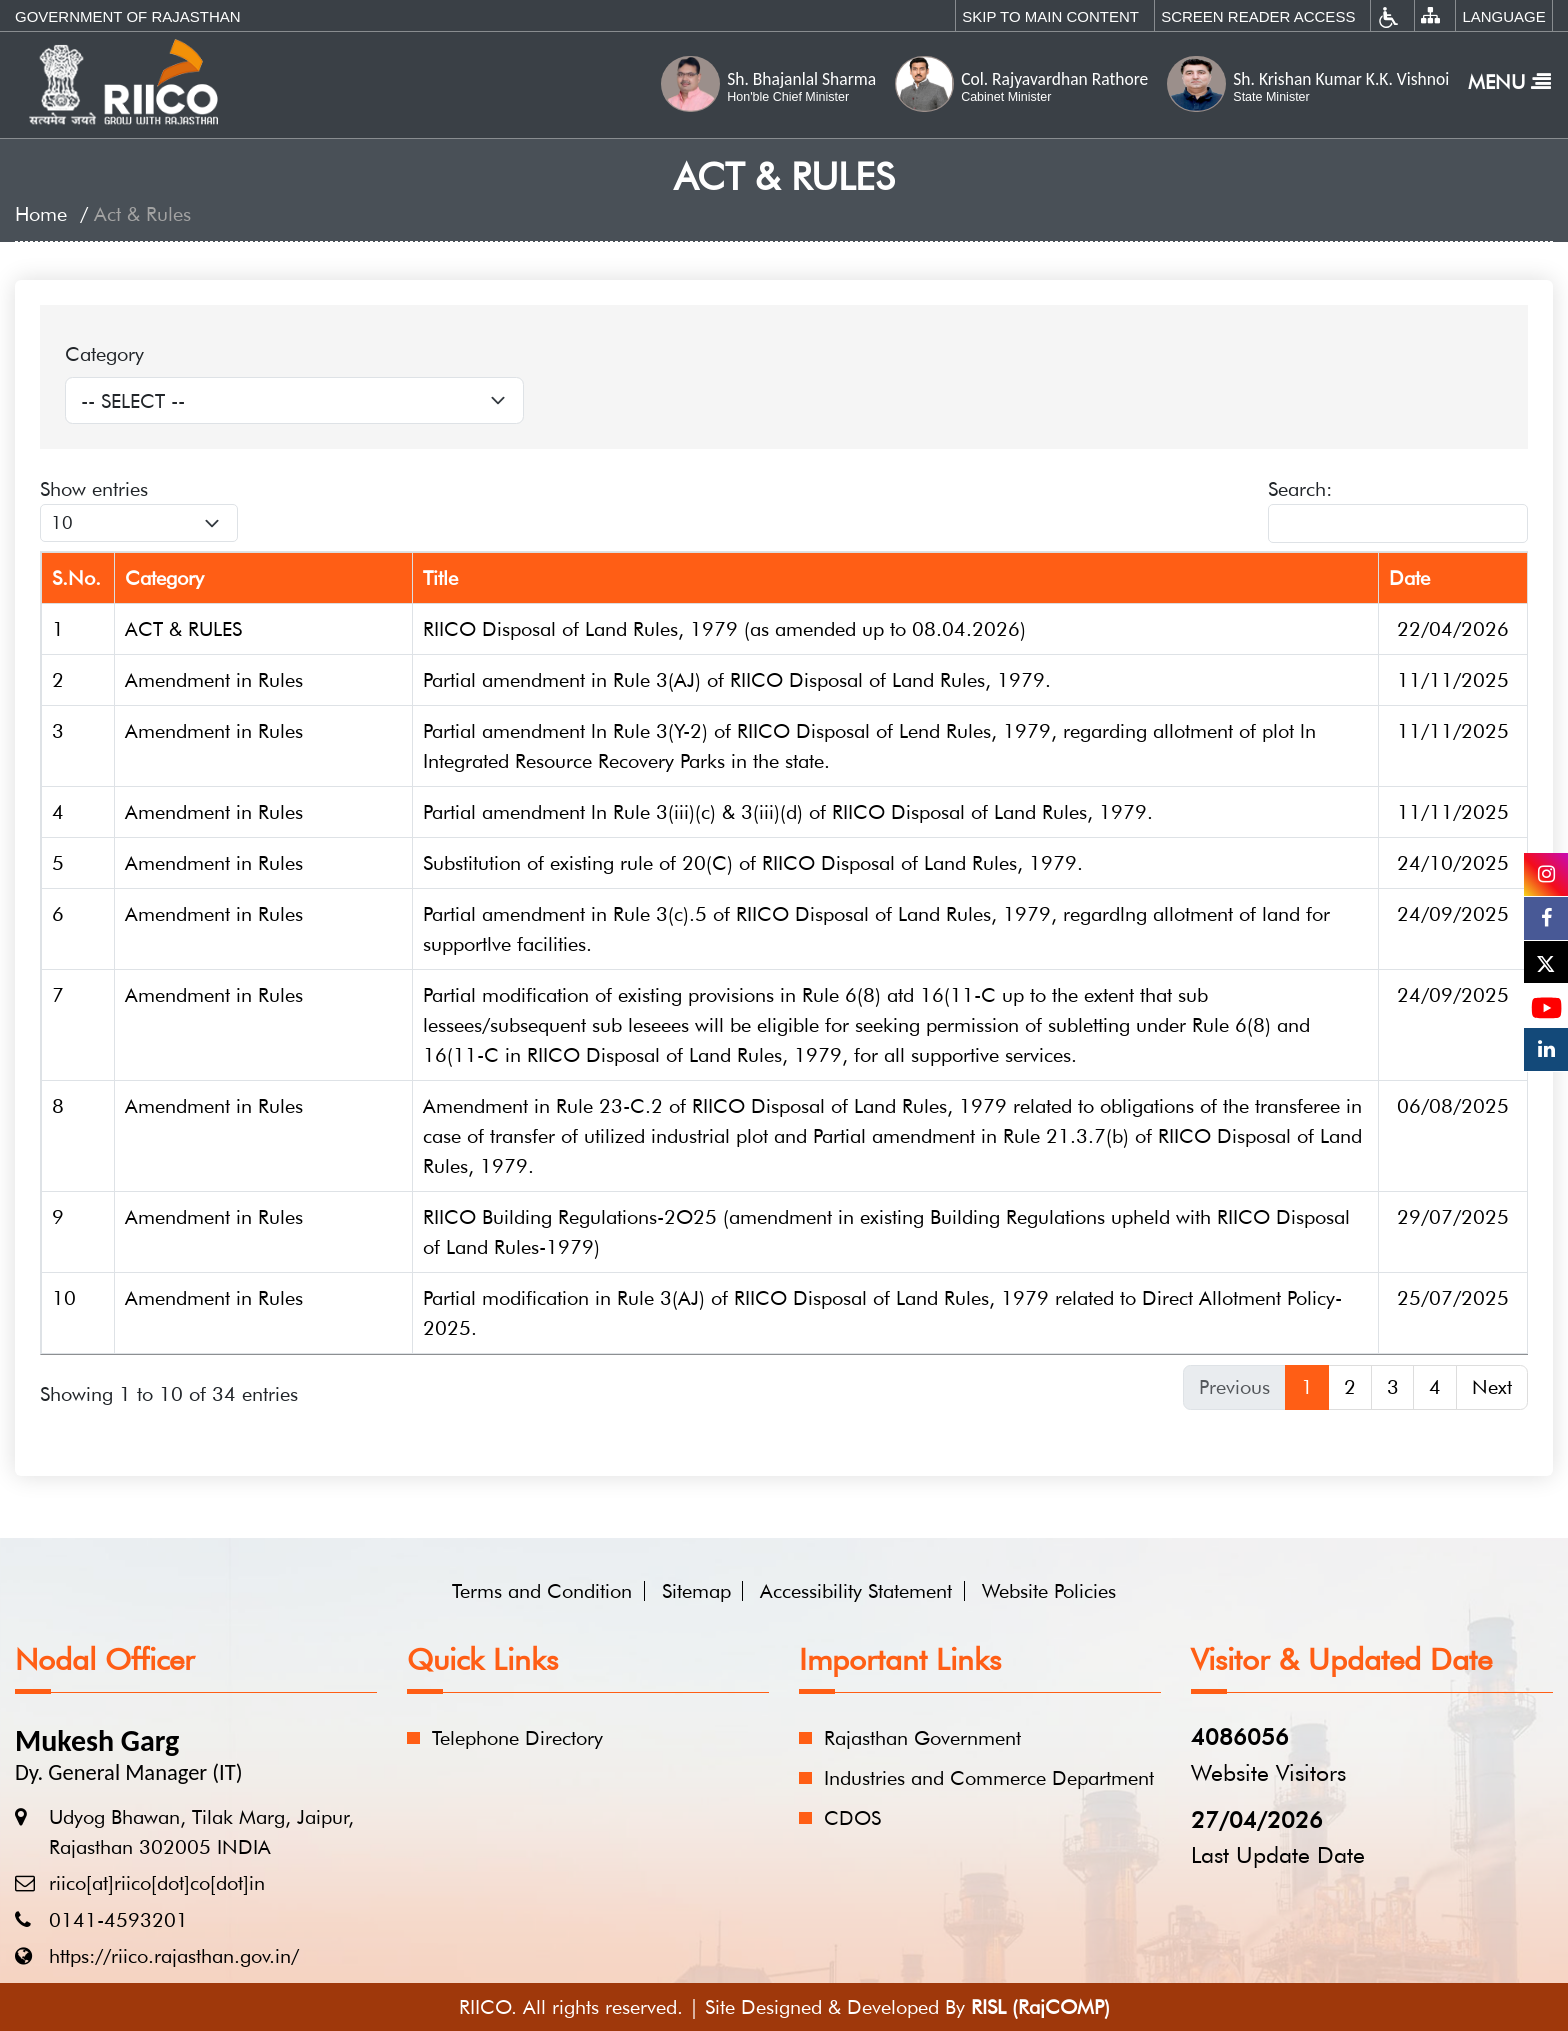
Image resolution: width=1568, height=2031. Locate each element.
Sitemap (696, 1591)
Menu (1509, 82)
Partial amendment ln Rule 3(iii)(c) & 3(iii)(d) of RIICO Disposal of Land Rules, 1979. (788, 812)
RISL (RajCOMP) (1040, 2007)
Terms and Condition (542, 1591)
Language (1503, 16)
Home (41, 214)
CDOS (852, 1818)
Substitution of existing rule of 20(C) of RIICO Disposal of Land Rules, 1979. (753, 863)
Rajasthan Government (922, 1738)
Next (1492, 1387)
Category (104, 354)
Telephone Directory (517, 1738)
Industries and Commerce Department (989, 1778)
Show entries (139, 509)
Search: (1398, 510)
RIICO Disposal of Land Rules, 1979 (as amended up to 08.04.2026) (724, 629)
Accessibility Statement (856, 1591)
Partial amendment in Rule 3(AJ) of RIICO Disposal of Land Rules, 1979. (737, 680)
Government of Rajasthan (128, 16)
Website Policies (1049, 1591)
